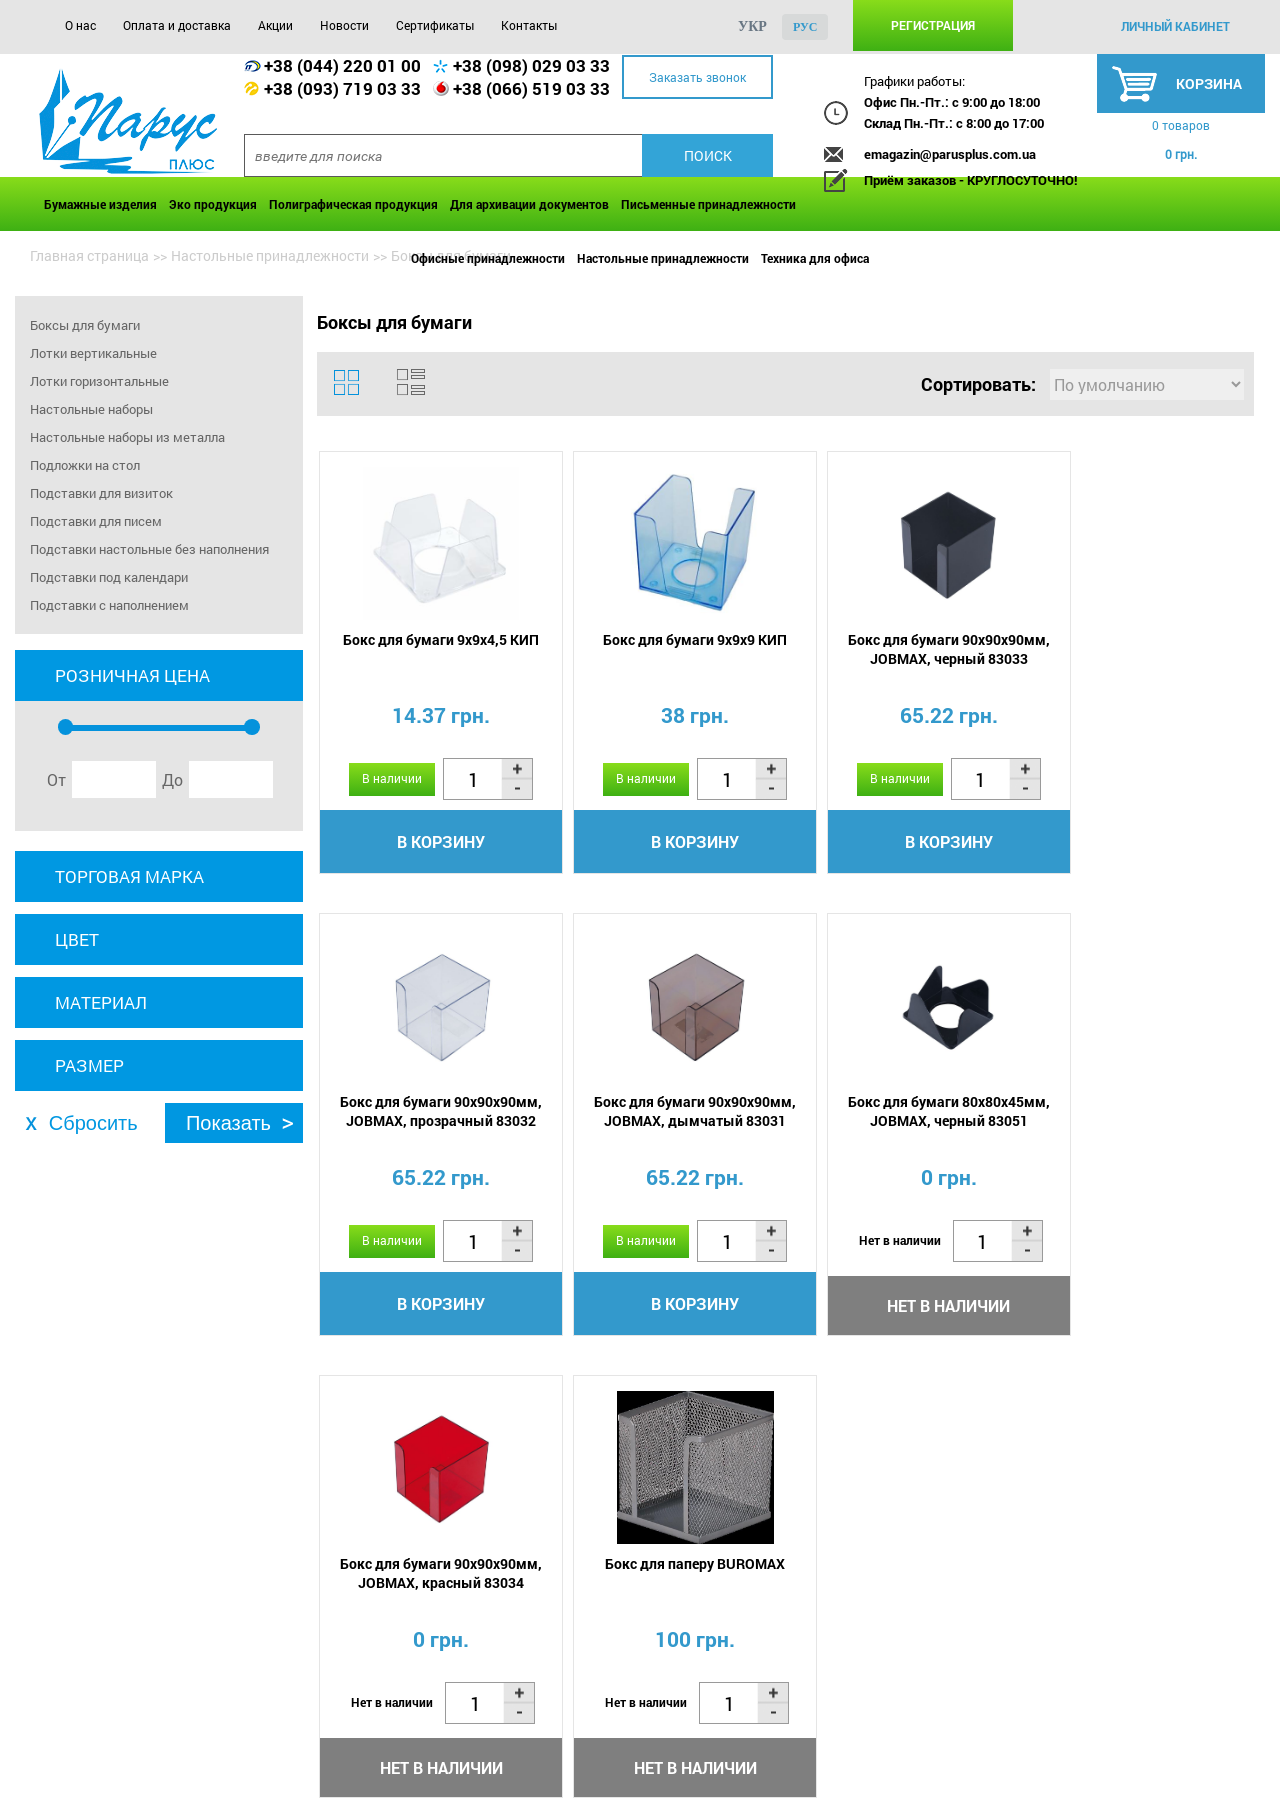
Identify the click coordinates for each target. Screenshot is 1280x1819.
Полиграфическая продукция (353, 204)
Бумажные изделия (100, 204)
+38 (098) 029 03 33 (531, 65)
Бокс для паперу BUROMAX (1134, 1103)
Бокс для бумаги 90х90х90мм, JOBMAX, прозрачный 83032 (1134, 650)
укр (752, 26)
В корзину (432, 842)
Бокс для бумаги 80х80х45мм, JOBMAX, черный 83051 (666, 1113)
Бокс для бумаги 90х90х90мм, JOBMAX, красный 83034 (900, 1113)
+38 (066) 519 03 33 (531, 88)
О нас (80, 25)
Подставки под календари (109, 577)
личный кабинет (1175, 26)
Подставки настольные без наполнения (149, 549)
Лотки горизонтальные (99, 381)
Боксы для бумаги (85, 325)
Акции (275, 25)
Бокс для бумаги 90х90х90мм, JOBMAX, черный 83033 (900, 650)
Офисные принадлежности (488, 258)
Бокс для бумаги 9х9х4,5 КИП (432, 640)
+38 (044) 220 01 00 (342, 65)
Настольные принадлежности (663, 258)
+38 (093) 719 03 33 (342, 88)
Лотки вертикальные (93, 353)
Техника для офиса (815, 258)
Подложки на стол (85, 465)
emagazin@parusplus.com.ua (950, 154)
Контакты (529, 25)
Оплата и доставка (177, 25)
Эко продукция (213, 204)
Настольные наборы (91, 409)
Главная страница (89, 255)
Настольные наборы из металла (127, 437)
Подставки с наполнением (109, 605)
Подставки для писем (96, 521)
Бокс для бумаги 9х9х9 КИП (666, 640)
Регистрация (933, 25)
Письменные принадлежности (708, 204)
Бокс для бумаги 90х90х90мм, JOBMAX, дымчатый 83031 (432, 1113)
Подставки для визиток (101, 493)
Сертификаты (435, 25)
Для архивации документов (529, 204)
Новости (344, 25)
